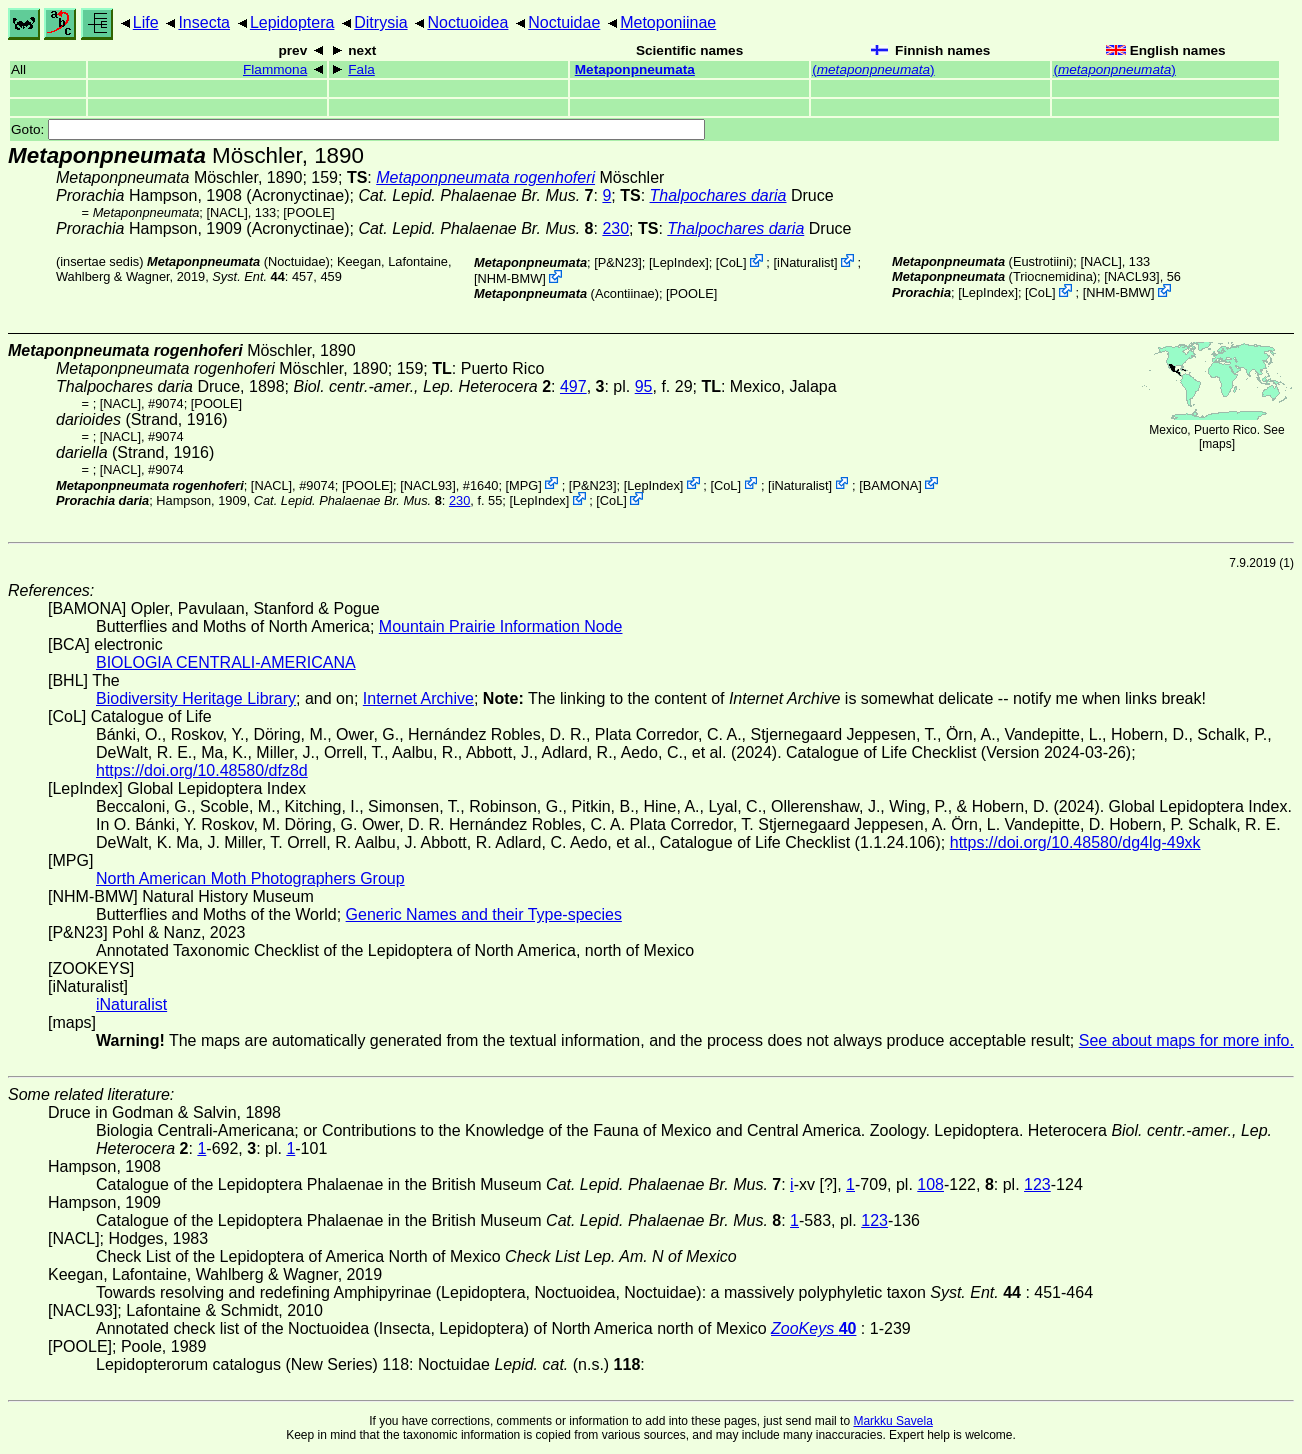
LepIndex (679, 262)
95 (644, 386)
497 (573, 386)
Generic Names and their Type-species (484, 914)
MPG (523, 484)
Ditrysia (380, 22)
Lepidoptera (292, 22)
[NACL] (226, 212)
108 (930, 1184)
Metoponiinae (668, 22)
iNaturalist (805, 262)
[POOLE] (308, 212)
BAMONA (890, 484)
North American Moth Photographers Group (250, 878)
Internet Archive (418, 698)
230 (615, 228)
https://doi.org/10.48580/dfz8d (202, 770)
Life (146, 22)
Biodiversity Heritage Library (196, 698)
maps (1216, 444)
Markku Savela (892, 1421)
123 (1037, 1184)
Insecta (204, 22)
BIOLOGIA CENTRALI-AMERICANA (226, 662)
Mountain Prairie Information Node (501, 626)
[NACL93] (1131, 276)
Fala (361, 69)
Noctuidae (564, 22)
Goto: (358, 129)
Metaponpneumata (635, 69)
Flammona (275, 69)
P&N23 (618, 262)
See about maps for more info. (1186, 1040)
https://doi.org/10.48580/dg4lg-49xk (1075, 842)
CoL (730, 262)
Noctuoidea (467, 22)
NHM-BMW (510, 278)
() (873, 69)
